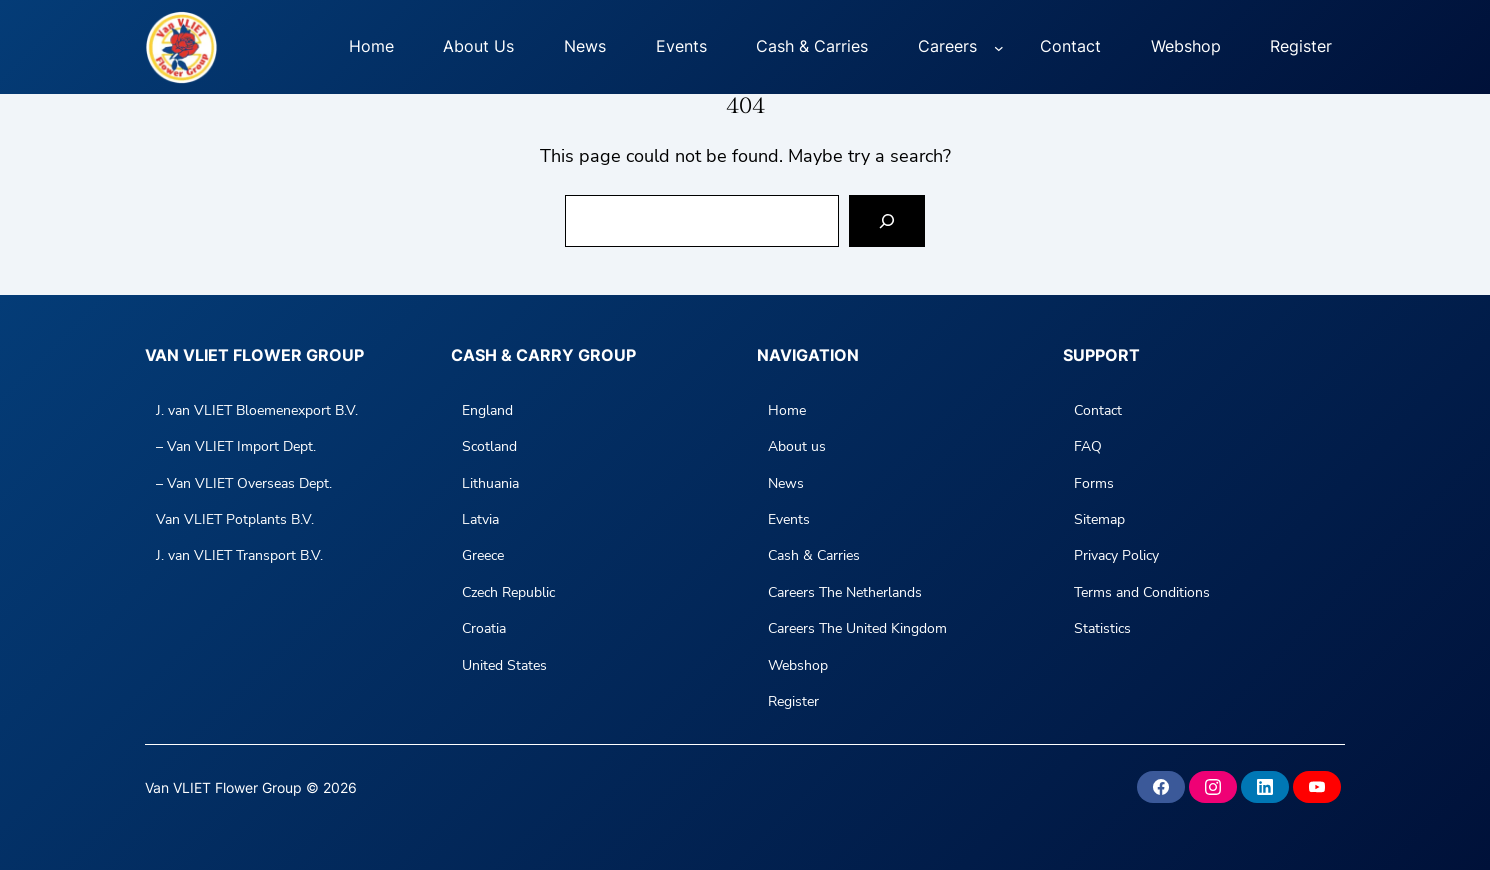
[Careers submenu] (999, 47)
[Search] (887, 221)
